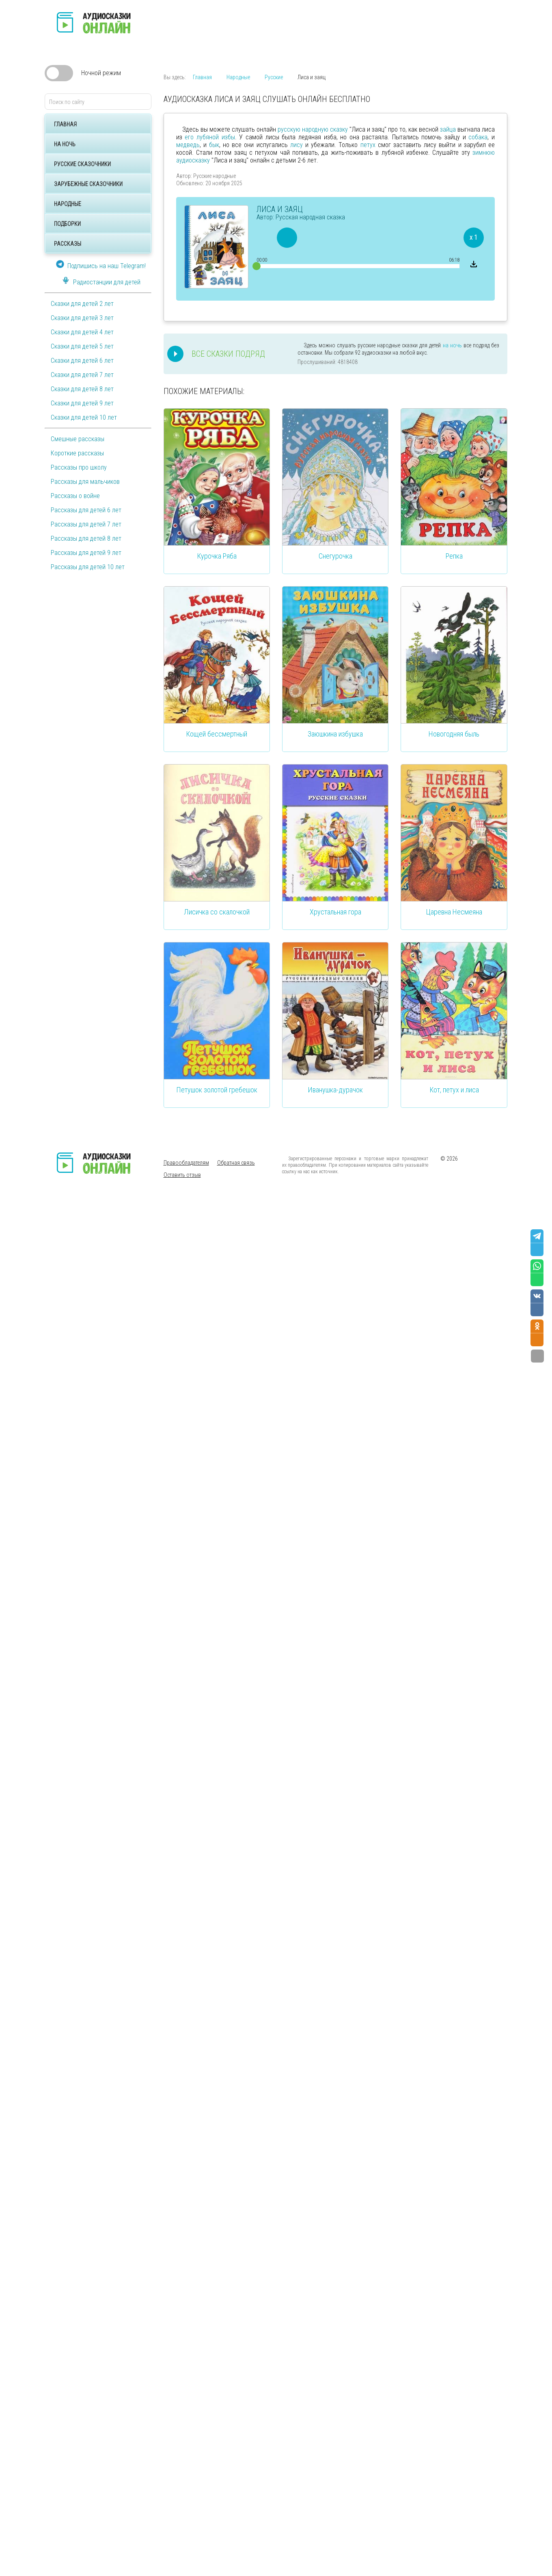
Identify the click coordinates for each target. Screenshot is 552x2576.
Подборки (67, 224)
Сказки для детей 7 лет (82, 375)
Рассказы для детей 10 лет (88, 567)
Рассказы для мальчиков (85, 481)
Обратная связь (236, 1162)
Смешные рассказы (77, 439)
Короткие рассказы (77, 453)
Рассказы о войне (75, 496)
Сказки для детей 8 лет (82, 389)
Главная (65, 124)
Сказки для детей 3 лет (82, 318)
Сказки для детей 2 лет (82, 304)
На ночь (64, 144)
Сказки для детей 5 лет (82, 346)
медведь (188, 145)
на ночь (452, 345)
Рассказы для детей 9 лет (86, 553)
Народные (67, 204)
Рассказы (67, 243)
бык (214, 145)
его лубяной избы (210, 137)
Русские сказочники (82, 164)
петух (367, 145)
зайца (448, 129)
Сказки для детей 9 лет (82, 403)
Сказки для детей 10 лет (84, 417)
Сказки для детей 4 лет (82, 332)
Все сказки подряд (228, 354)
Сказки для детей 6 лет (82, 360)
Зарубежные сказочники (88, 184)
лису (296, 145)
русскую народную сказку (313, 129)
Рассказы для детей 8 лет (86, 538)
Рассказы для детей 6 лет (86, 510)
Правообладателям (186, 1162)
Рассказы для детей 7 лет (86, 524)
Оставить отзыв (182, 1175)
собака (477, 137)
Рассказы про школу (79, 467)
